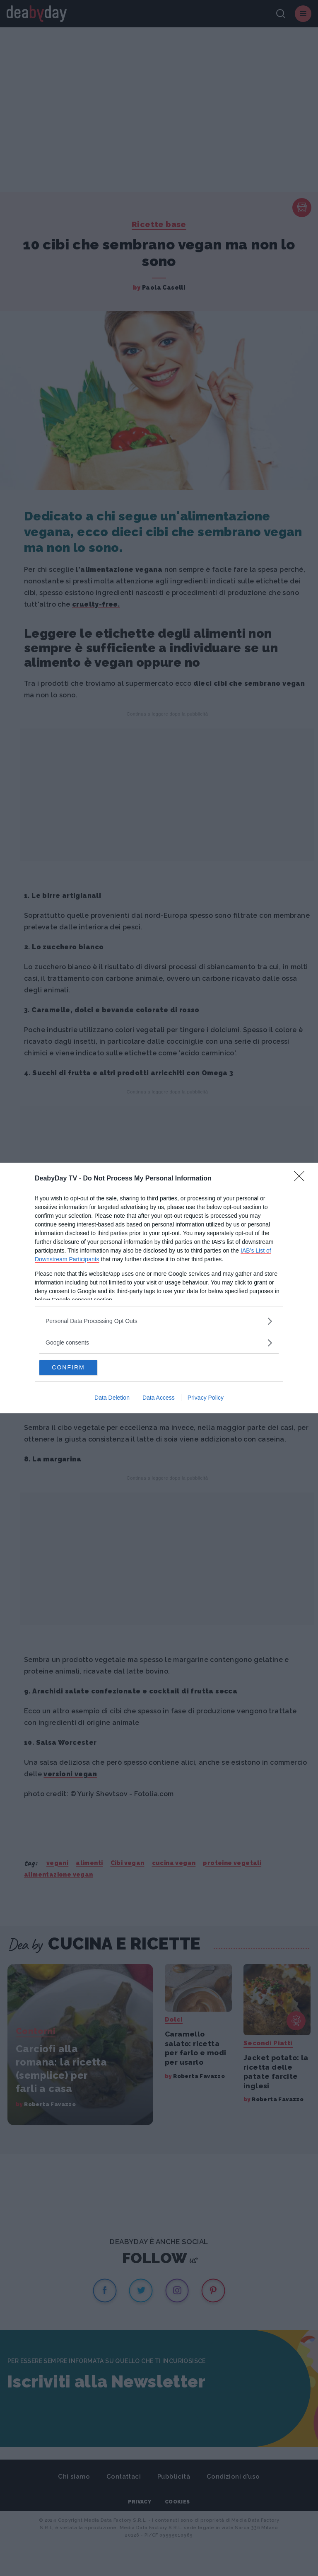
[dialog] (159, 1288)
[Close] (302, 1178)
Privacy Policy (206, 1398)
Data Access (158, 1398)
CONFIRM (78, 1367)
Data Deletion (112, 1398)
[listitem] (159, 1320)
